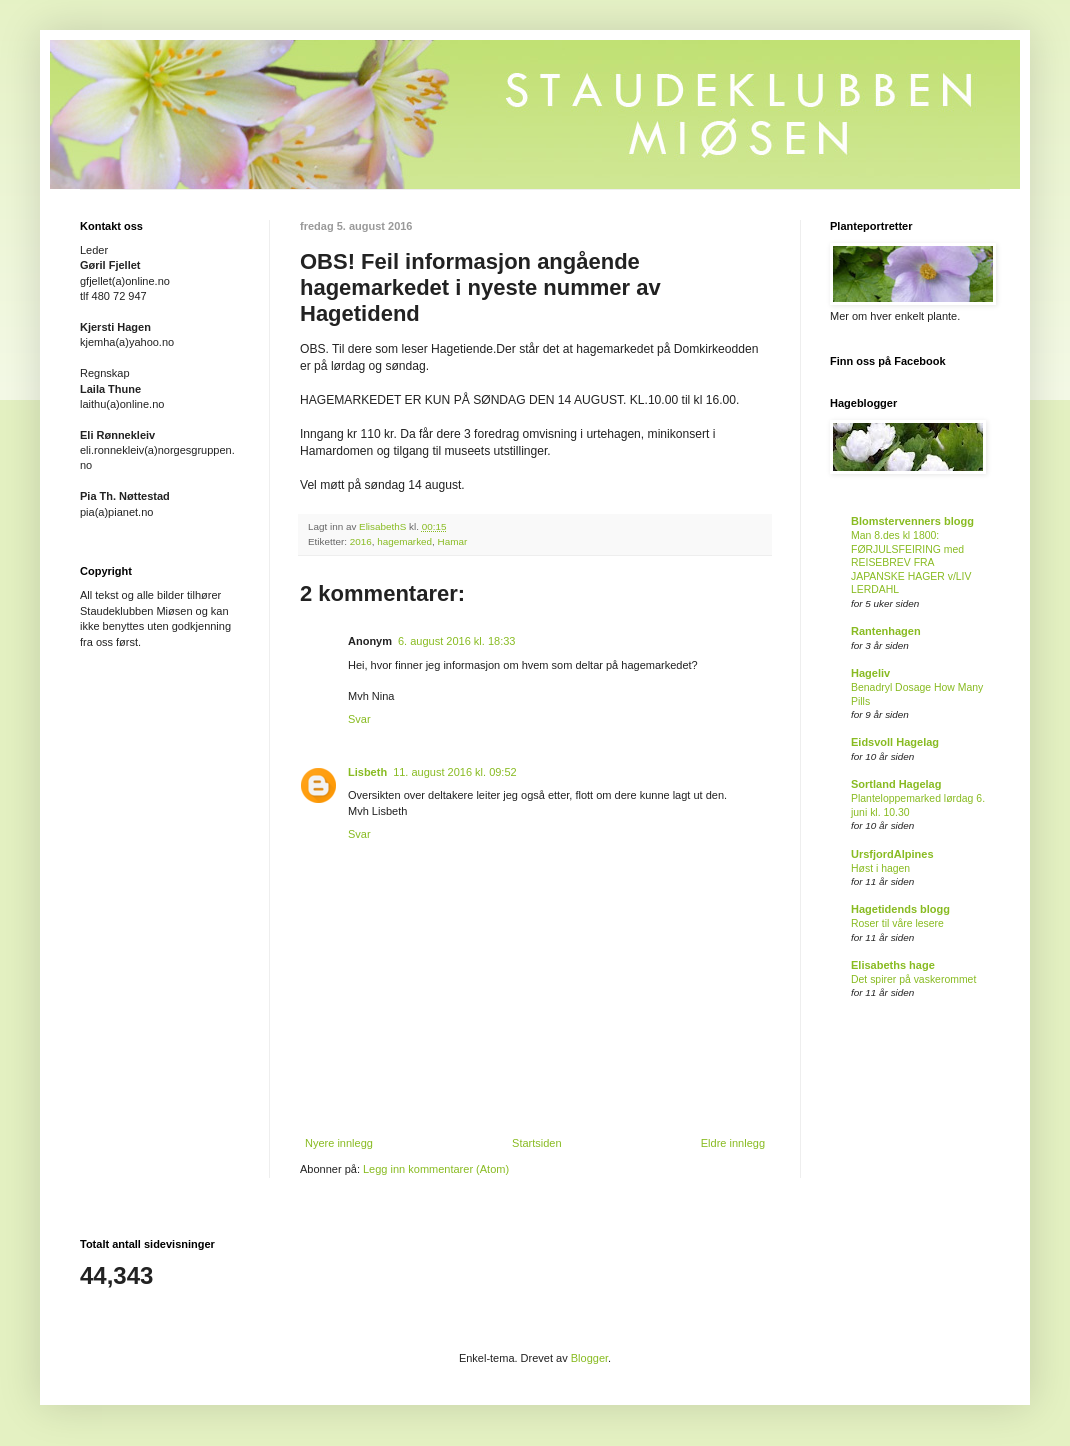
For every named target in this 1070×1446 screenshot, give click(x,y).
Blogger (589, 1358)
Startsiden (537, 1143)
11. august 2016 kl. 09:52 (455, 772)
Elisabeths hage (893, 965)
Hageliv (870, 673)
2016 (361, 541)
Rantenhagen (886, 631)
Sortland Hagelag (896, 784)
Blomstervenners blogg (912, 521)
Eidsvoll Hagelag (895, 742)
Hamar (453, 541)
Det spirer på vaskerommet (913, 979)
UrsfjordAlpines (892, 854)
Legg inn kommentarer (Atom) (436, 1169)
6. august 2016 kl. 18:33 (456, 641)
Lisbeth (367, 772)
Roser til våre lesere (897, 923)
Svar (359, 719)
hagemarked (404, 541)
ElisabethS (384, 526)
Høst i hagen (880, 868)
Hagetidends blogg (900, 909)
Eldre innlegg (733, 1143)
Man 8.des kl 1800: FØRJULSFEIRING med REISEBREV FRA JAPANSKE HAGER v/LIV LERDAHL (911, 562)
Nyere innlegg (339, 1143)
